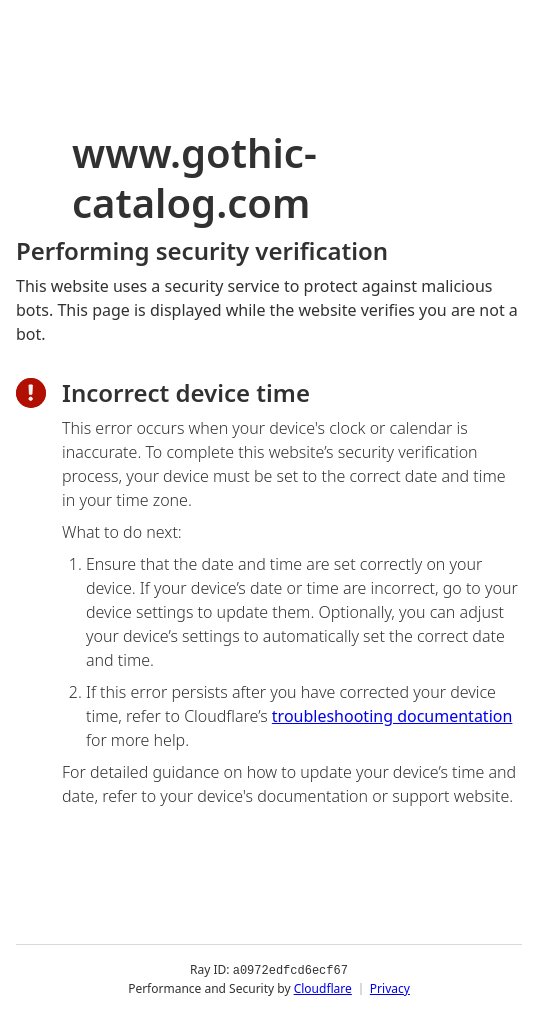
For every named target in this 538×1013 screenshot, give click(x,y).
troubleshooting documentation (392, 716)
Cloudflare (323, 987)
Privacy (390, 987)
